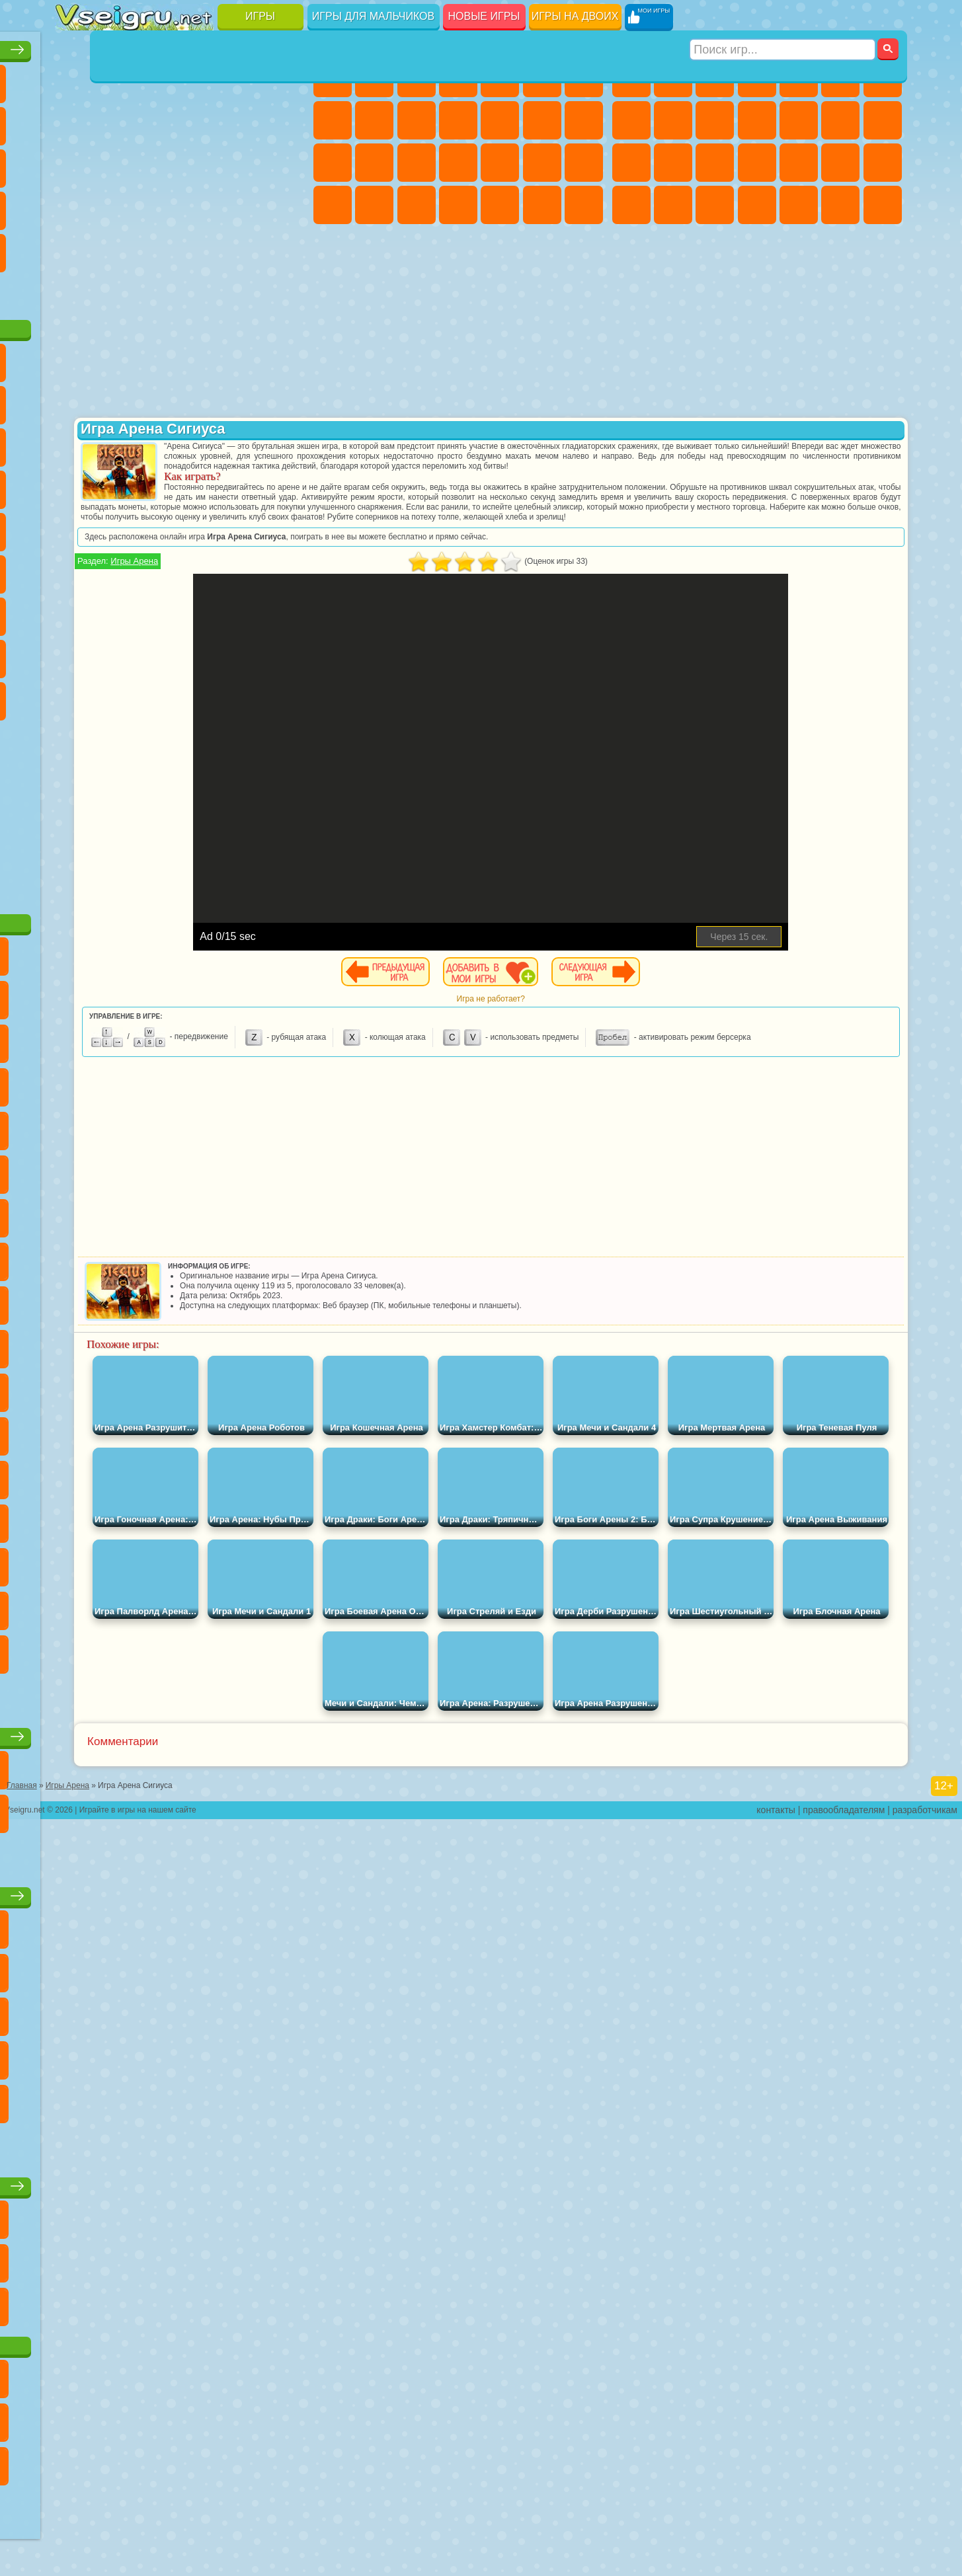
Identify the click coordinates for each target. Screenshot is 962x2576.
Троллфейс (159, 399)
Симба (242, 653)
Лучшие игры (182, 44)
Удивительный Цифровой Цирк (284, 695)
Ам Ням (159, 441)
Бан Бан (117, 695)
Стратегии (715, 78)
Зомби (799, 78)
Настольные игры (182, 1731)
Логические (117, 162)
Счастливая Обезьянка (201, 526)
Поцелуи (584, 120)
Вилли (75, 357)
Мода (374, 205)
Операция (542, 162)
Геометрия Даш (159, 120)
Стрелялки (882, 205)
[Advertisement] (183, 809)
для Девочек (117, 78)
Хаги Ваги (201, 611)
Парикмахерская (542, 120)
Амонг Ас (201, 568)
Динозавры (75, 205)
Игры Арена (374, 591)
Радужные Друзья (117, 653)
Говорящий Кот (201, 357)
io (284, 120)
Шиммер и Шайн (159, 526)
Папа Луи (332, 162)
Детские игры (182, 1890)
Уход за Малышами (416, 205)
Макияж (584, 162)
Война (159, 289)
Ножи (284, 162)
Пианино (542, 205)
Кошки (458, 120)
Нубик (284, 611)
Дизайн (458, 205)
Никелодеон (159, 247)
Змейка (284, 205)
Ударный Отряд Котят (201, 484)
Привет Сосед (75, 653)
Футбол (673, 78)
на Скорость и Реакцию (201, 205)
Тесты (500, 78)
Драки (840, 120)
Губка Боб (117, 357)
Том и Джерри (242, 526)
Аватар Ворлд (201, 653)
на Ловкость (284, 78)
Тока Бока (159, 653)
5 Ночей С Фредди (284, 357)
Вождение (75, 289)
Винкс (584, 205)
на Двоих (242, 78)
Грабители (840, 162)
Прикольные (117, 205)
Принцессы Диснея (332, 205)
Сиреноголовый (159, 568)
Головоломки (75, 247)
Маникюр (500, 162)
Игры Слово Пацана (284, 653)
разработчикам (925, 2566)
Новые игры (484, 16)
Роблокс (242, 611)
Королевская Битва (840, 78)
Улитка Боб (75, 399)
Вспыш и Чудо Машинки (75, 484)
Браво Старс (242, 568)
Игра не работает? (611, 1028)
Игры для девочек (460, 44)
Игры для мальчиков (373, 16)
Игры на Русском (242, 162)
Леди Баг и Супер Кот (201, 399)
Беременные (374, 162)
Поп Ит (117, 120)
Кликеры (159, 162)
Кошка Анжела (374, 120)
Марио (242, 484)
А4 (75, 611)
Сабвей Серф (75, 441)
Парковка (631, 78)
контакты (775, 2566)
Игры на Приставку (242, 289)
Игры (260, 16)
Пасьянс (201, 162)
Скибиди (159, 695)
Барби (458, 78)
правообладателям (844, 2566)
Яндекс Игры (75, 120)
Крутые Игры (201, 247)
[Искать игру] (783, 17)
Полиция (715, 162)
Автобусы (757, 205)
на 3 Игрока (117, 247)
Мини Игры (159, 205)
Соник (117, 484)
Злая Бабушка (242, 399)
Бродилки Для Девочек (584, 78)
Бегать (840, 205)
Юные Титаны (284, 526)
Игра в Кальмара (284, 568)
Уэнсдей (75, 695)
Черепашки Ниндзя (673, 120)
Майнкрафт (882, 78)
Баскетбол (284, 247)
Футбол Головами (117, 289)
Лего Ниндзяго (242, 357)
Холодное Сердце (416, 120)
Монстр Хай (542, 78)
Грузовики (799, 120)
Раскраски (332, 120)
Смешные (242, 120)
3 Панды (242, 441)
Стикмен (757, 120)
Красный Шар (117, 399)
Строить (201, 289)
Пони (332, 78)
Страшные (75, 162)
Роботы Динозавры (757, 162)
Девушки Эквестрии (374, 78)
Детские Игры (201, 78)
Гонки (882, 120)
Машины (631, 120)
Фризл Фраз (75, 526)
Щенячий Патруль (159, 357)
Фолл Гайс (117, 568)
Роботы (673, 162)
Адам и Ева (117, 526)
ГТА (631, 205)
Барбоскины (159, 484)
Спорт (201, 120)
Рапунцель (416, 162)
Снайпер (631, 162)
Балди (117, 611)
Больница (458, 162)
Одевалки (500, 120)
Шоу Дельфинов (201, 441)
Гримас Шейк (201, 695)
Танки (757, 78)
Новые (75, 78)
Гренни (159, 611)
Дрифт (715, 205)
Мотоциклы (715, 120)
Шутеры (799, 205)
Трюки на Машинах (242, 205)
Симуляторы (159, 78)
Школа (242, 247)
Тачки (284, 441)
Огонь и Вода (416, 78)
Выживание (799, 162)
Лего (284, 399)
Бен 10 (673, 205)
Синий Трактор (75, 568)
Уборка (500, 205)
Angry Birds (117, 441)
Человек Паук (284, 484)
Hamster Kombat (242, 695)
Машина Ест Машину (882, 162)
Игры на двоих (575, 16)
